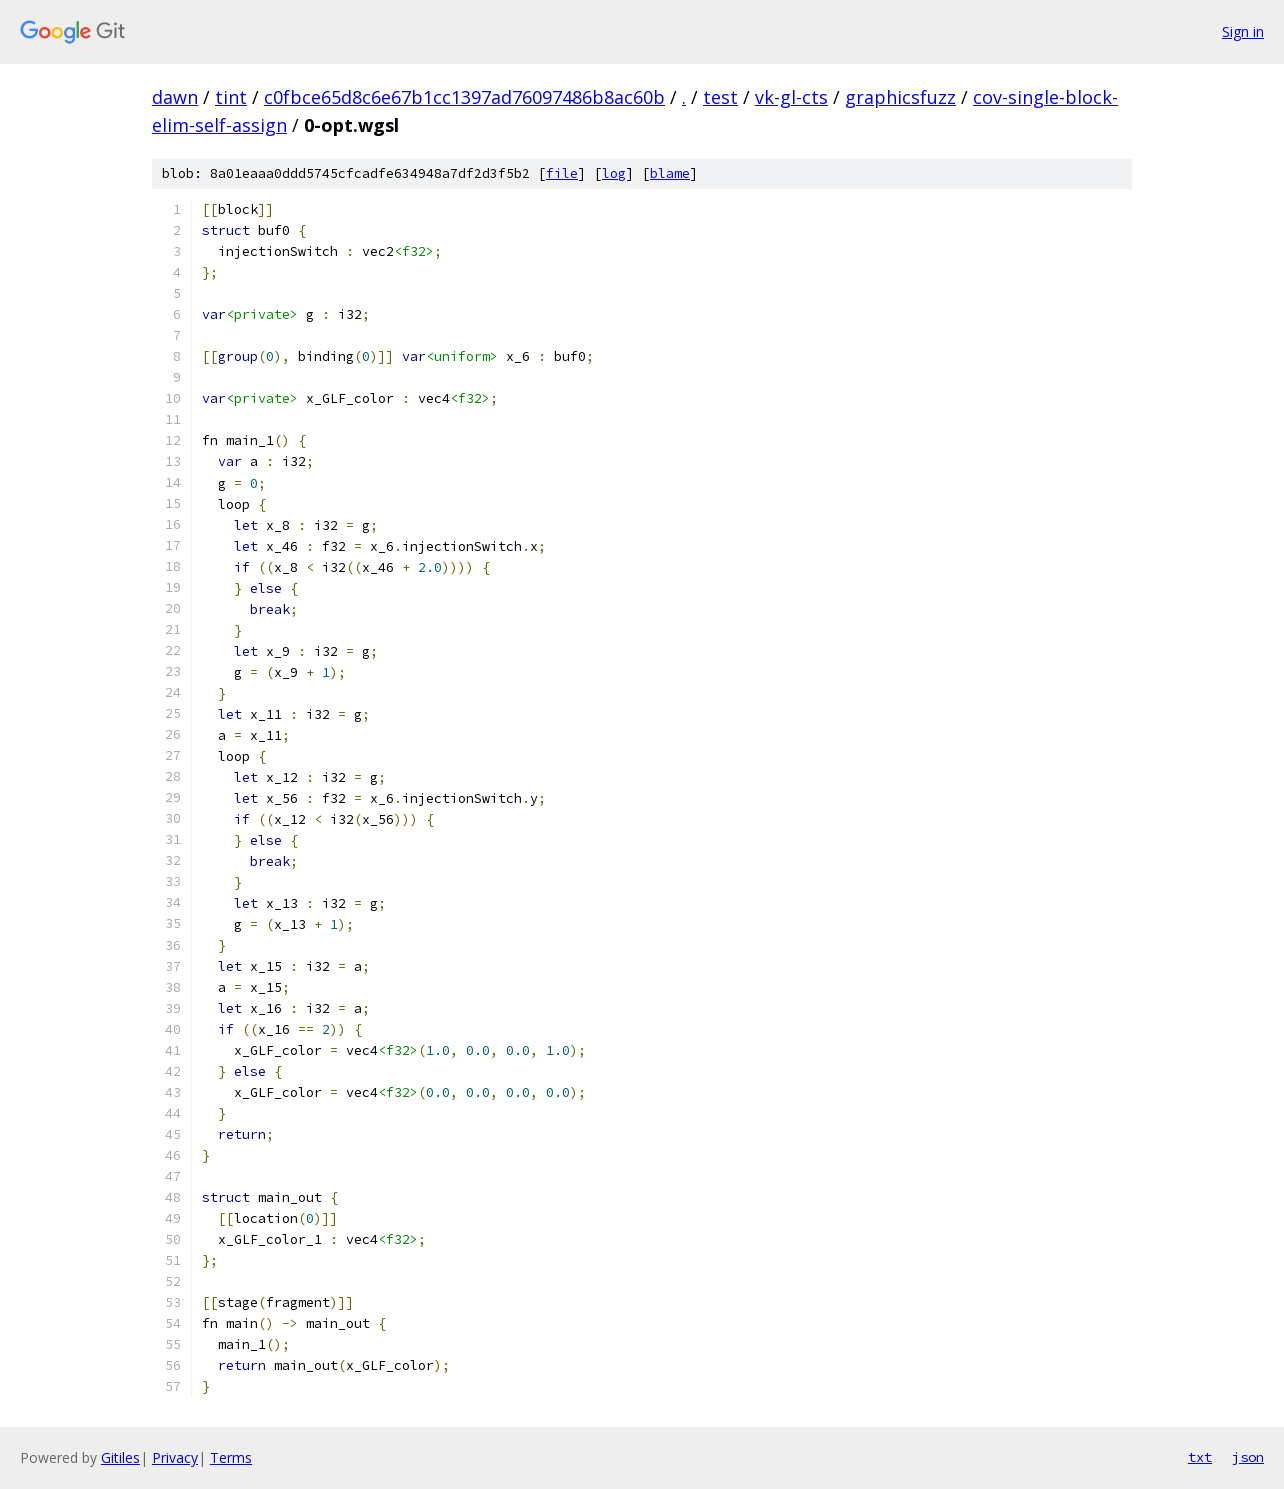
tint (231, 97)
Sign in (1243, 31)
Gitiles (120, 1457)
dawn (175, 97)
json (1248, 1457)
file (562, 173)
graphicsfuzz (900, 97)
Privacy (175, 1457)
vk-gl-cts (791, 97)
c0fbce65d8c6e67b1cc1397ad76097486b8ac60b (464, 97)
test (720, 97)
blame (670, 173)
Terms (231, 1457)
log (614, 173)
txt (1200, 1457)
